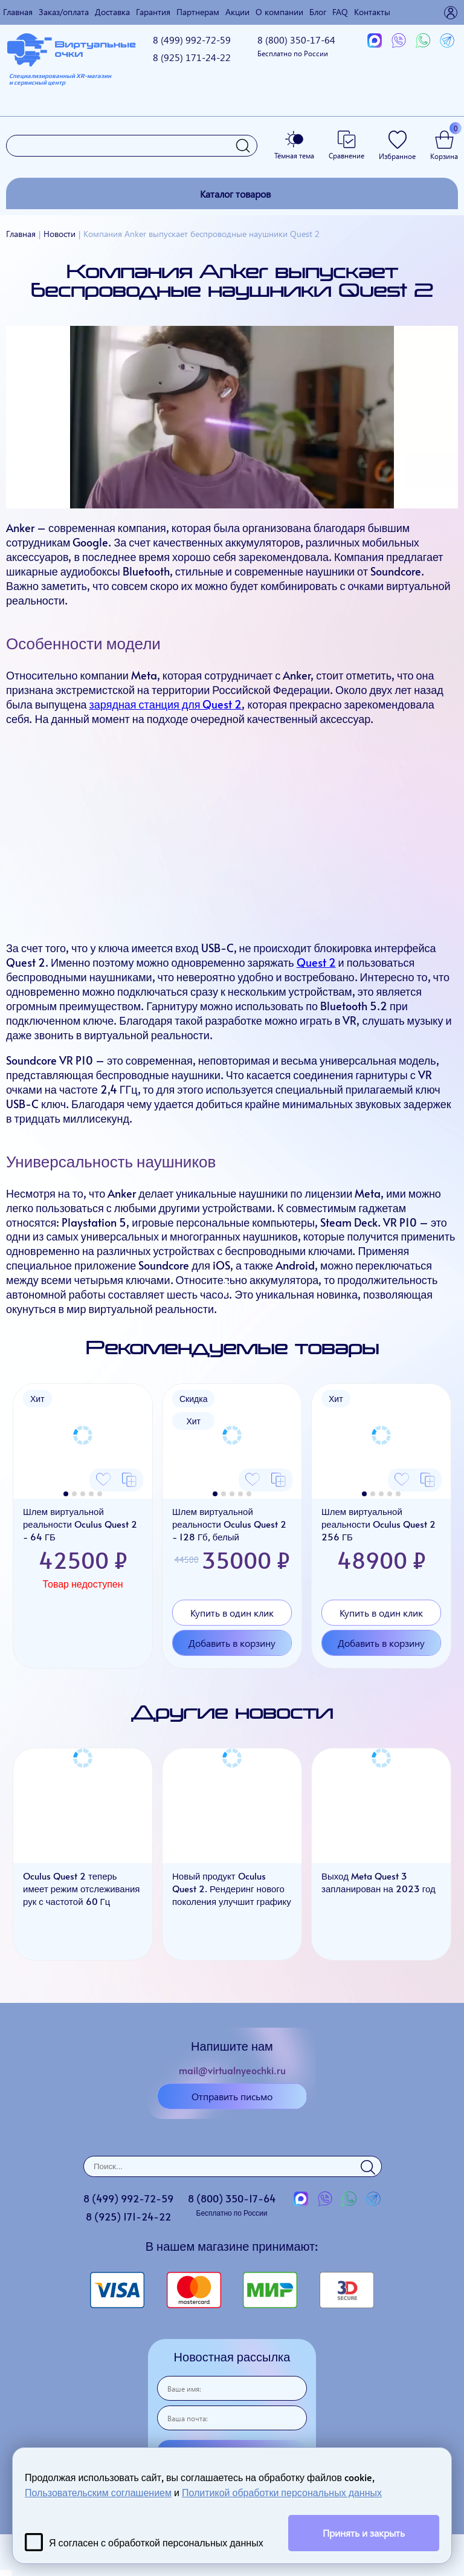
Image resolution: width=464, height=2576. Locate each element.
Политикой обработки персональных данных (282, 2492)
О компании (279, 12)
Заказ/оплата (64, 12)
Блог (317, 12)
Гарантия (153, 12)
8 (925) (192, 57)
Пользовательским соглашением (98, 2492)
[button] (66, 1493)
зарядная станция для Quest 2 (165, 704)
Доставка (112, 12)
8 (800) (296, 45)
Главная (18, 12)
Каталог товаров (235, 193)
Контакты (372, 12)
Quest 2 (316, 962)
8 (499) (192, 39)
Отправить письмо (232, 2096)
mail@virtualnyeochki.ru (232, 2070)
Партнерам (197, 12)
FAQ (340, 12)
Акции (237, 12)
